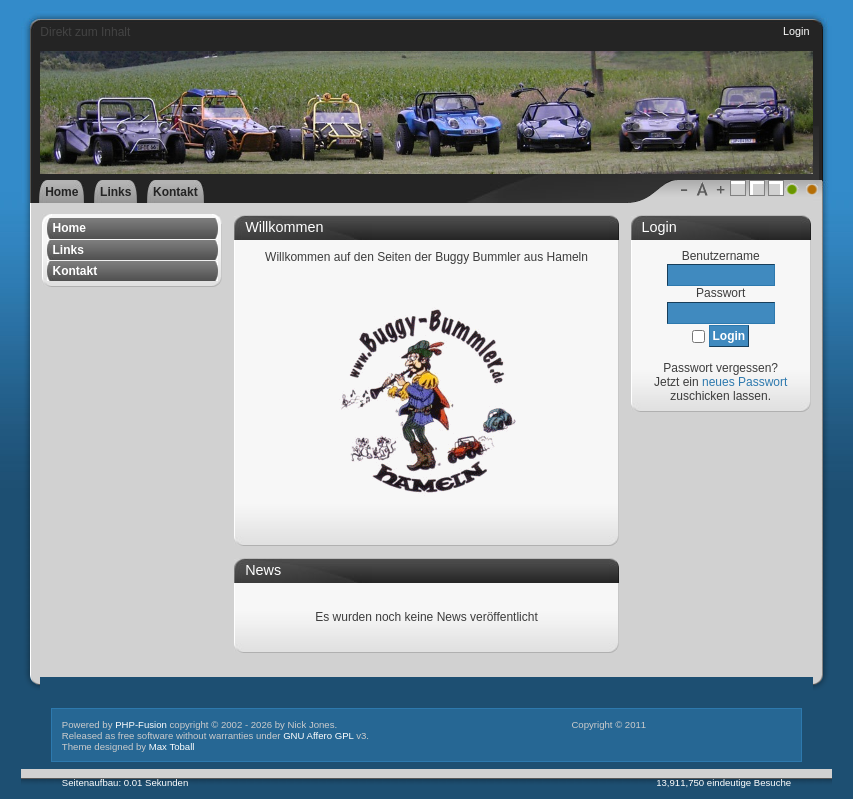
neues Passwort (744, 382)
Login (796, 31)
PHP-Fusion (141, 724)
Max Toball (172, 746)
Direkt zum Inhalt (85, 32)
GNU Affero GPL (318, 735)
